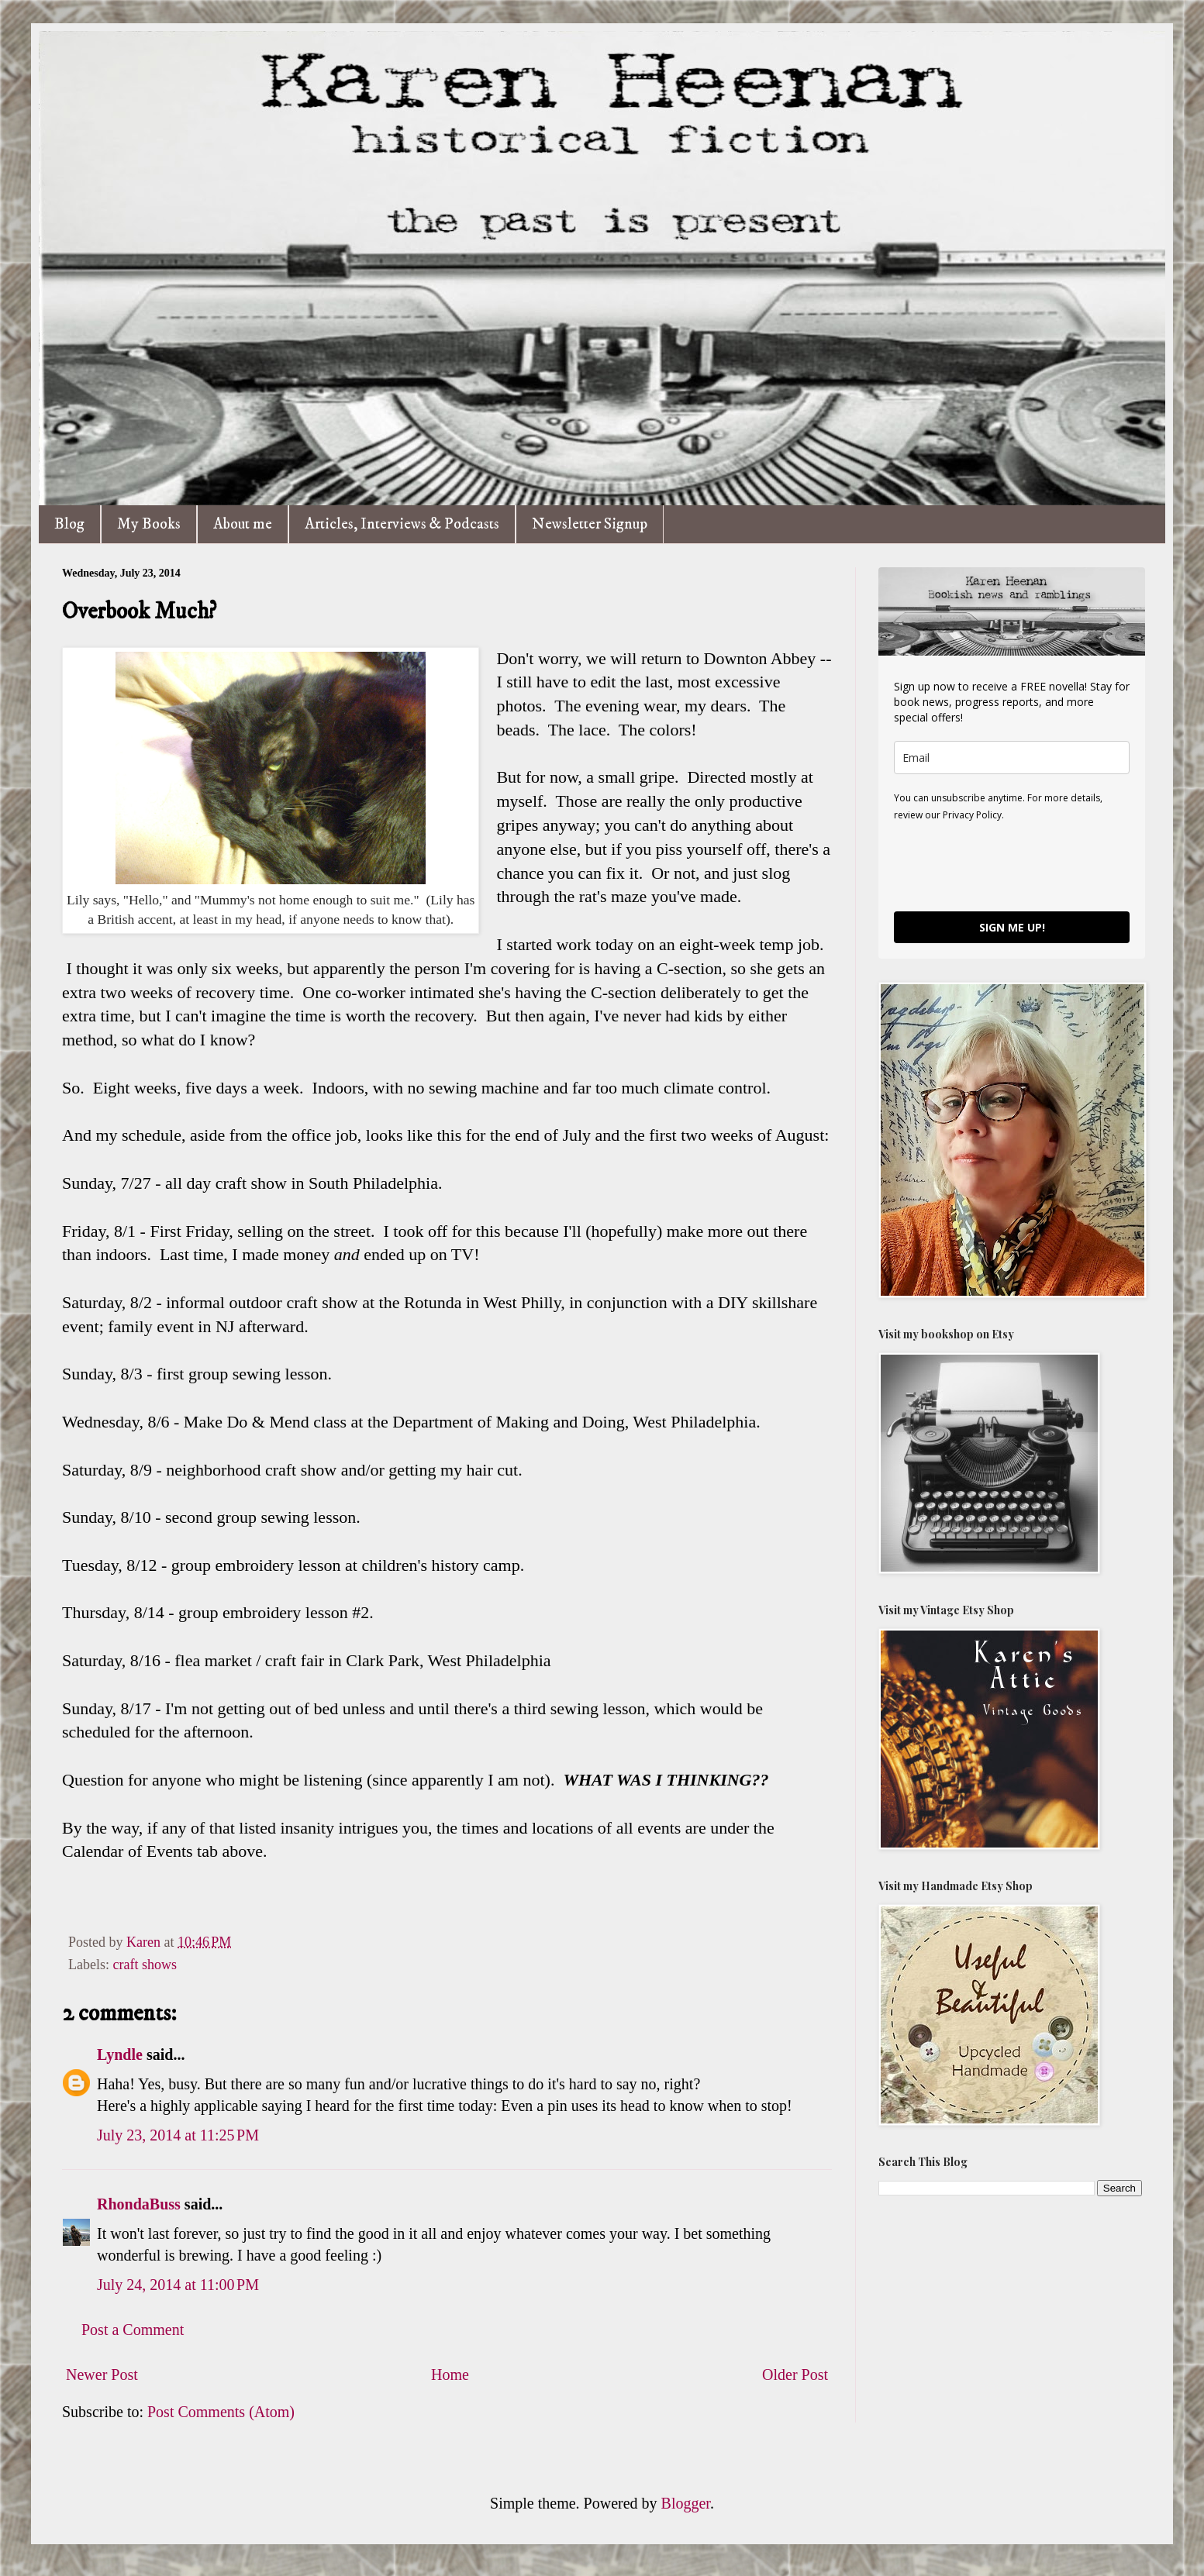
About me (242, 524)
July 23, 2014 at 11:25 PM (178, 2135)
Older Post (795, 2374)
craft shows (144, 1964)
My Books (149, 524)
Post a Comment (132, 2329)
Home (450, 2374)
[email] (1012, 757)
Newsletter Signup (589, 524)
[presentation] (1012, 865)
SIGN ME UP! (1012, 927)
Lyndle (120, 2054)
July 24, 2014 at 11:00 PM (178, 2284)
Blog (69, 524)
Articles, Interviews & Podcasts (402, 524)
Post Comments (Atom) (221, 2411)
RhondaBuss (139, 2204)
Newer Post (102, 2374)
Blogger (685, 2503)
